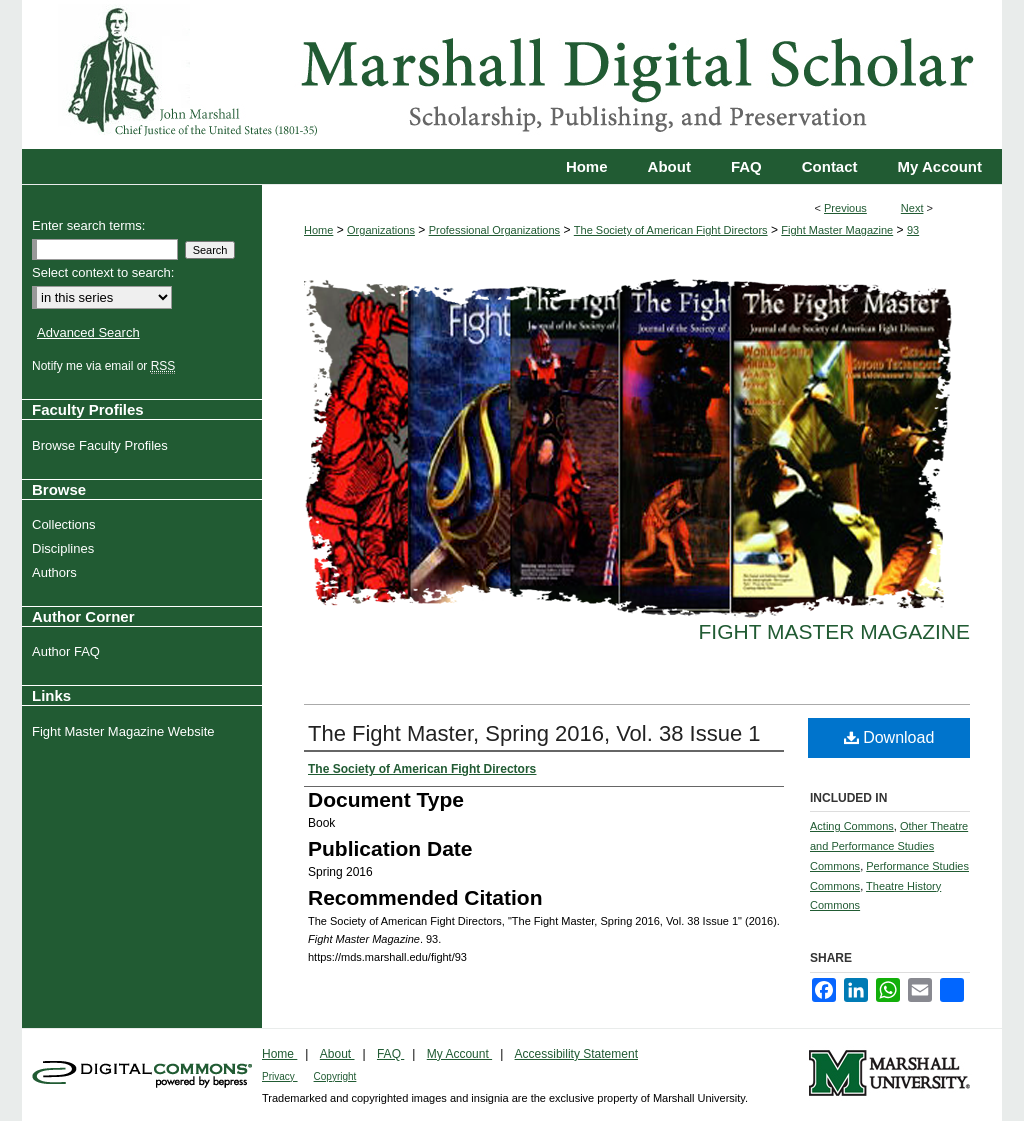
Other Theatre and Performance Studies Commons (889, 846)
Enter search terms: (88, 225)
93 (913, 230)
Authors (57, 572)
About (337, 1054)
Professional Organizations (494, 230)
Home (318, 230)
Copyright (335, 1076)
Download (889, 737)
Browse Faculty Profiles (102, 445)
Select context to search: (103, 272)
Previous (845, 208)
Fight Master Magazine (837, 230)
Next (912, 208)
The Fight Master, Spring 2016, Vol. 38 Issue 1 (534, 733)
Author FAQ (68, 651)
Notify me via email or (106, 366)
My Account (459, 1054)
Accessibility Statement (576, 1054)
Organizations (381, 230)
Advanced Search (88, 332)
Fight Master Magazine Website (126, 731)
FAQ (390, 1054)
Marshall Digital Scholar (512, 74)
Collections (66, 524)
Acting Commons (852, 826)
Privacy (280, 1076)
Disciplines (65, 548)
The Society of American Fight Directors (671, 230)
